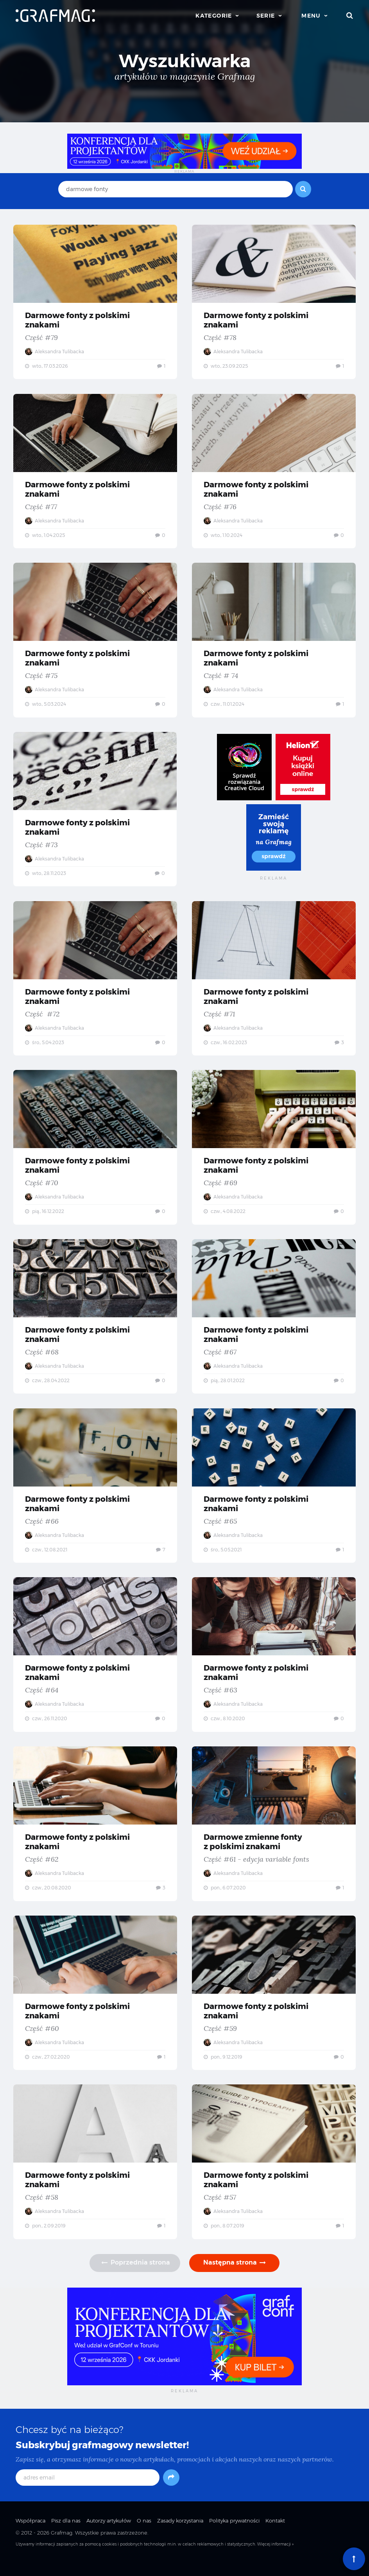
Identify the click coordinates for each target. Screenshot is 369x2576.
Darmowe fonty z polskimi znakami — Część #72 (95, 982)
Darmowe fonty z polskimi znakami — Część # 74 (273, 642)
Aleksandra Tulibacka (54, 351)
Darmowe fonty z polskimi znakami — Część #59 (273, 2004)
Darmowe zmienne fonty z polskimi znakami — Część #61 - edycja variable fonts (273, 1833)
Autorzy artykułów (108, 2534)
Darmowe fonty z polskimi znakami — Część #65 (273, 1493)
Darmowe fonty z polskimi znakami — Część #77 (95, 472)
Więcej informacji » (275, 2557)
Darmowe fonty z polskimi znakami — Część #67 (273, 1323)
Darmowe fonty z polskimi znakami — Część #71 (273, 982)
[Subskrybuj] (171, 2491)
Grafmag (61, 2546)
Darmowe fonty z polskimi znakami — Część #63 (273, 1663)
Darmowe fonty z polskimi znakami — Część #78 (273, 302)
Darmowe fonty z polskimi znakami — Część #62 (95, 1833)
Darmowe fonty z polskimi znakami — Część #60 (95, 2004)
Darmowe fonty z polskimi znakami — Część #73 (95, 812)
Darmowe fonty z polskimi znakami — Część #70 (95, 1152)
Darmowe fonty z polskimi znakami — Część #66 (95, 1493)
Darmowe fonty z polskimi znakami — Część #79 (95, 302)
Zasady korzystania (180, 2534)
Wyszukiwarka (185, 61)
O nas (144, 2534)
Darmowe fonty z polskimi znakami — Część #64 (95, 1663)
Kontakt (275, 2534)
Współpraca (30, 2534)
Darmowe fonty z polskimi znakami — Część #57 (273, 2174)
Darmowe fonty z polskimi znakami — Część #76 (273, 472)
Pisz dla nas (66, 2534)
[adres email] (87, 2491)
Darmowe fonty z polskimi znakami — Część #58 (95, 2174)
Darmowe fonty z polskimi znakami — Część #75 (95, 642)
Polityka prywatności (234, 2534)
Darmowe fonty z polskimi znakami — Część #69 (273, 1152)
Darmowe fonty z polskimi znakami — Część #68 (95, 1323)
